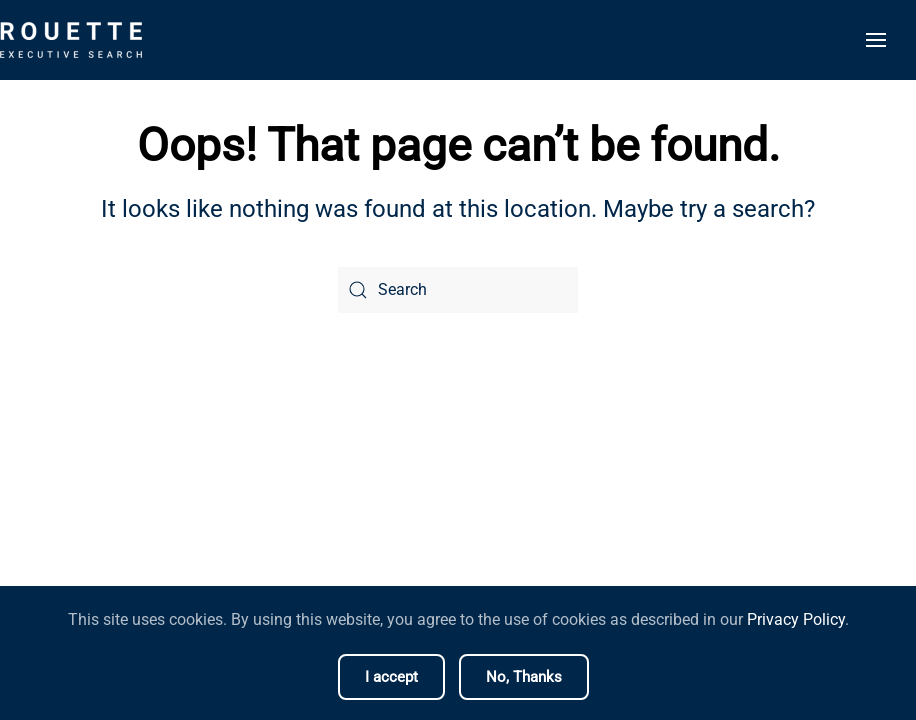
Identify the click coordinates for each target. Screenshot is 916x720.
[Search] (458, 290)
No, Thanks (524, 677)
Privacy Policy (796, 619)
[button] (876, 40)
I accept (391, 677)
